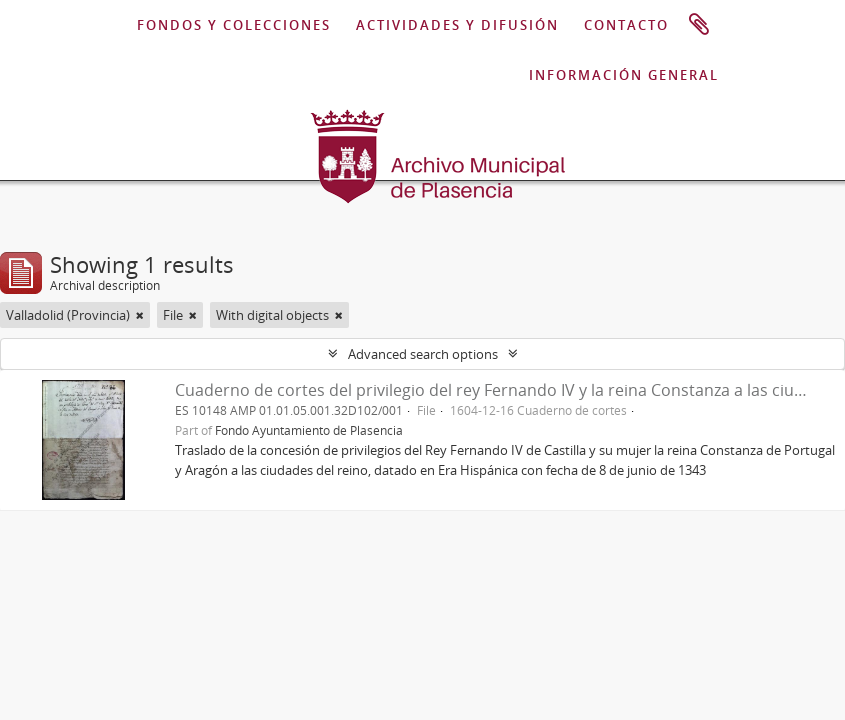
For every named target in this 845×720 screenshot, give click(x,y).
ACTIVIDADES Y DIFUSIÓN (457, 25)
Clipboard (699, 25)
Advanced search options (423, 354)
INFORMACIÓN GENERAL (624, 75)
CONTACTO (626, 25)
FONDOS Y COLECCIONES (234, 25)
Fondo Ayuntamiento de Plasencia (309, 430)
